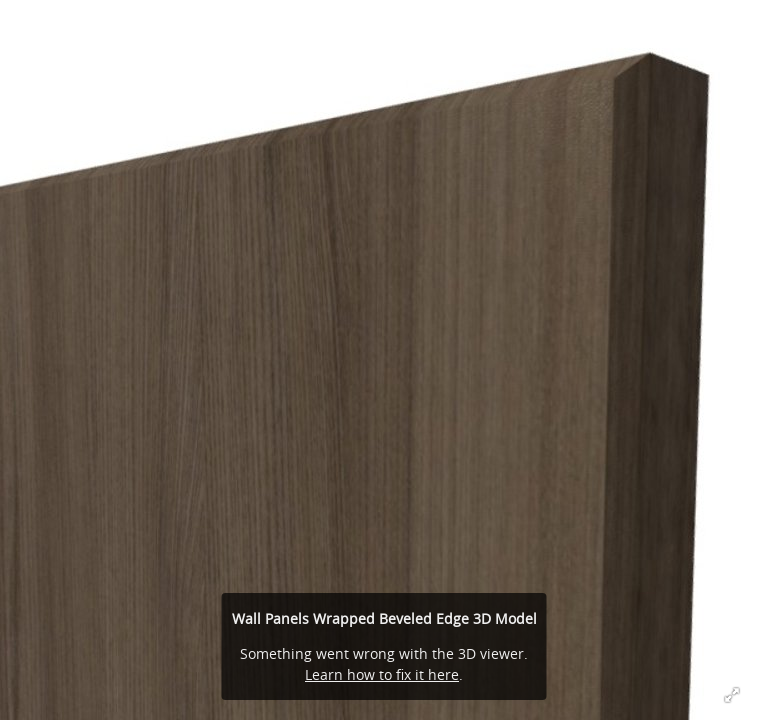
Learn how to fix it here (382, 674)
